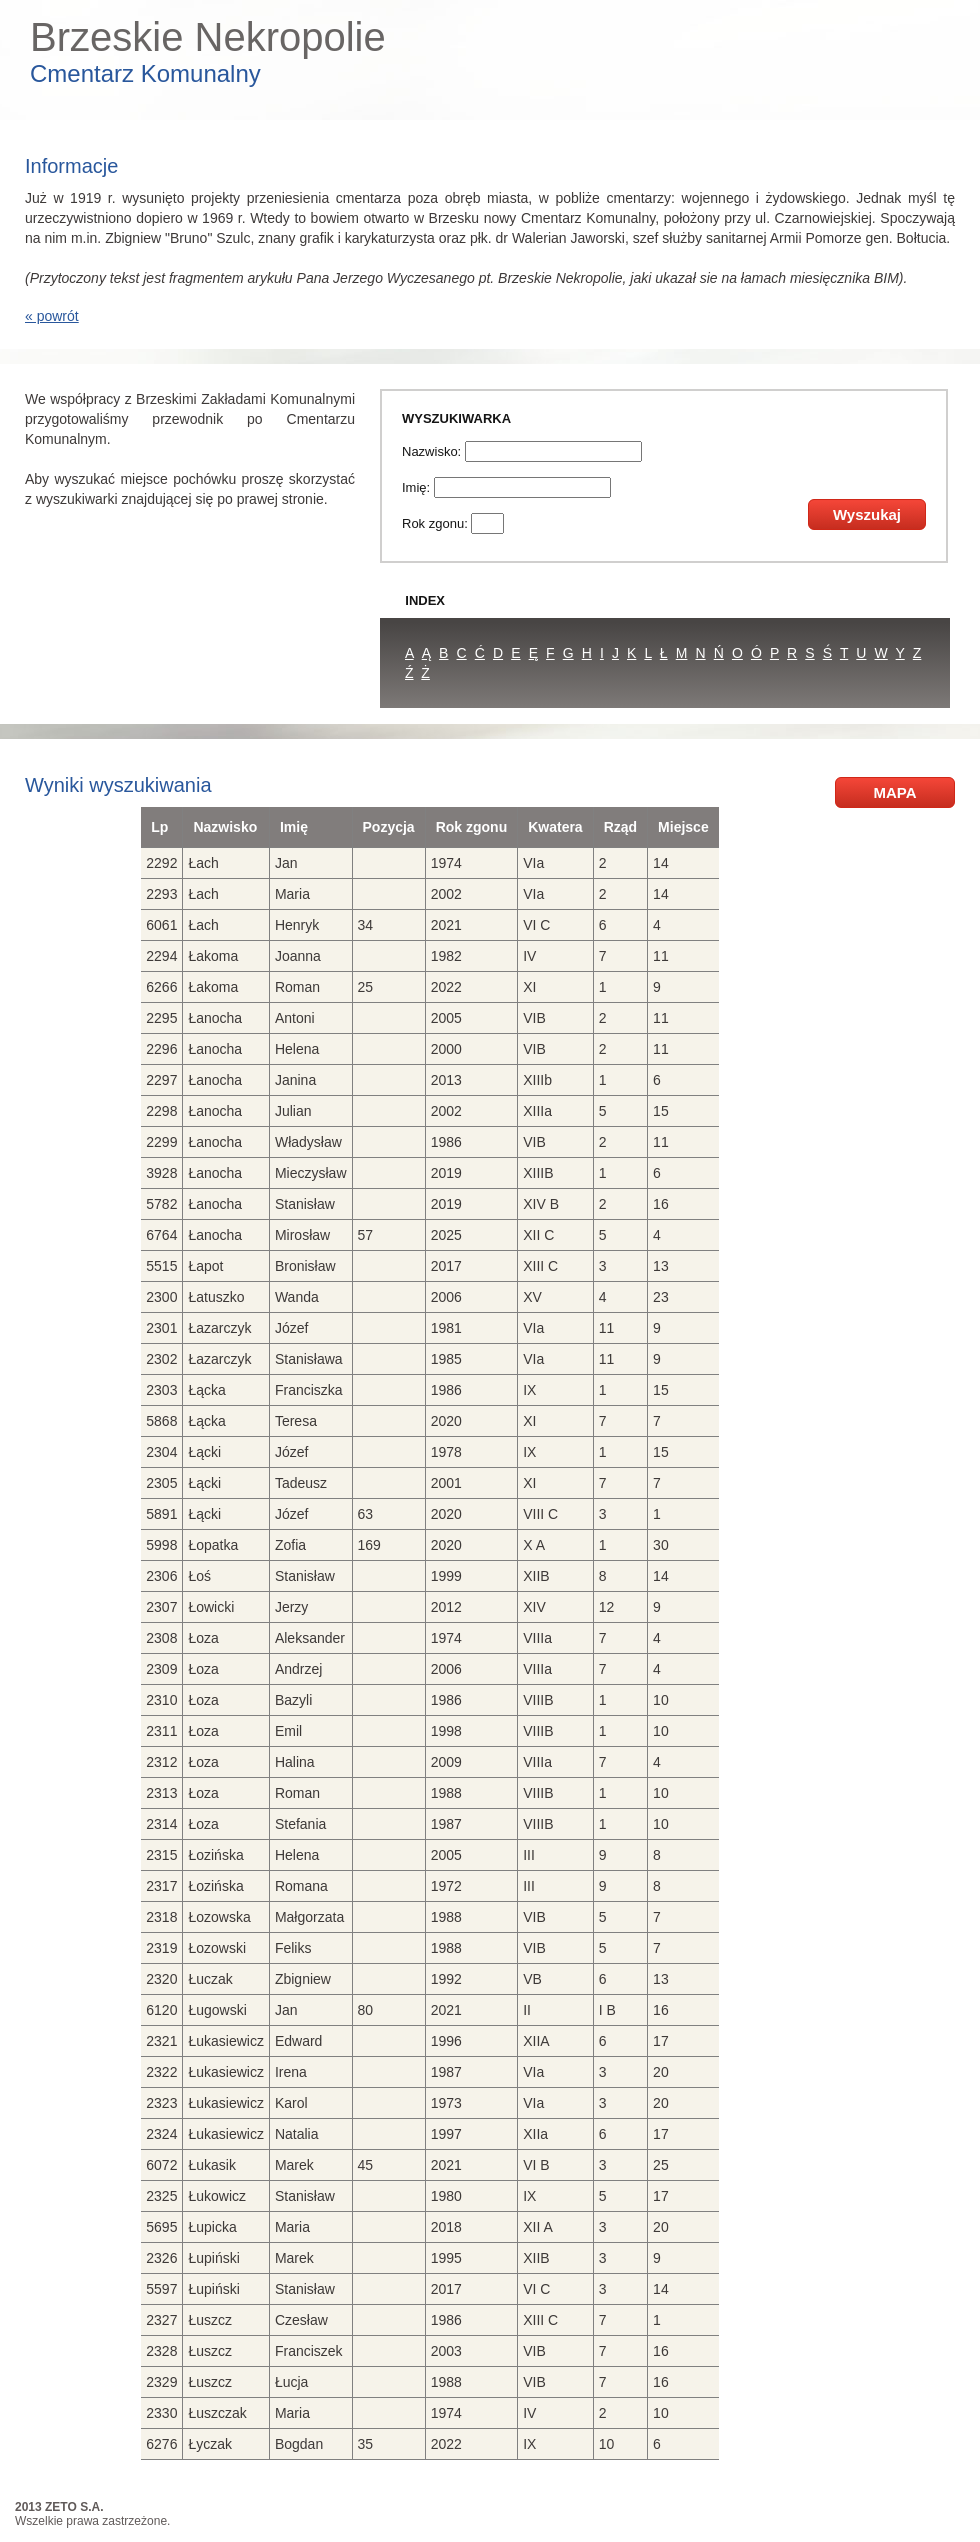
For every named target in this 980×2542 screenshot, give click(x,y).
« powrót (52, 316)
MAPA (894, 792)
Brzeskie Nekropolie (208, 37)
